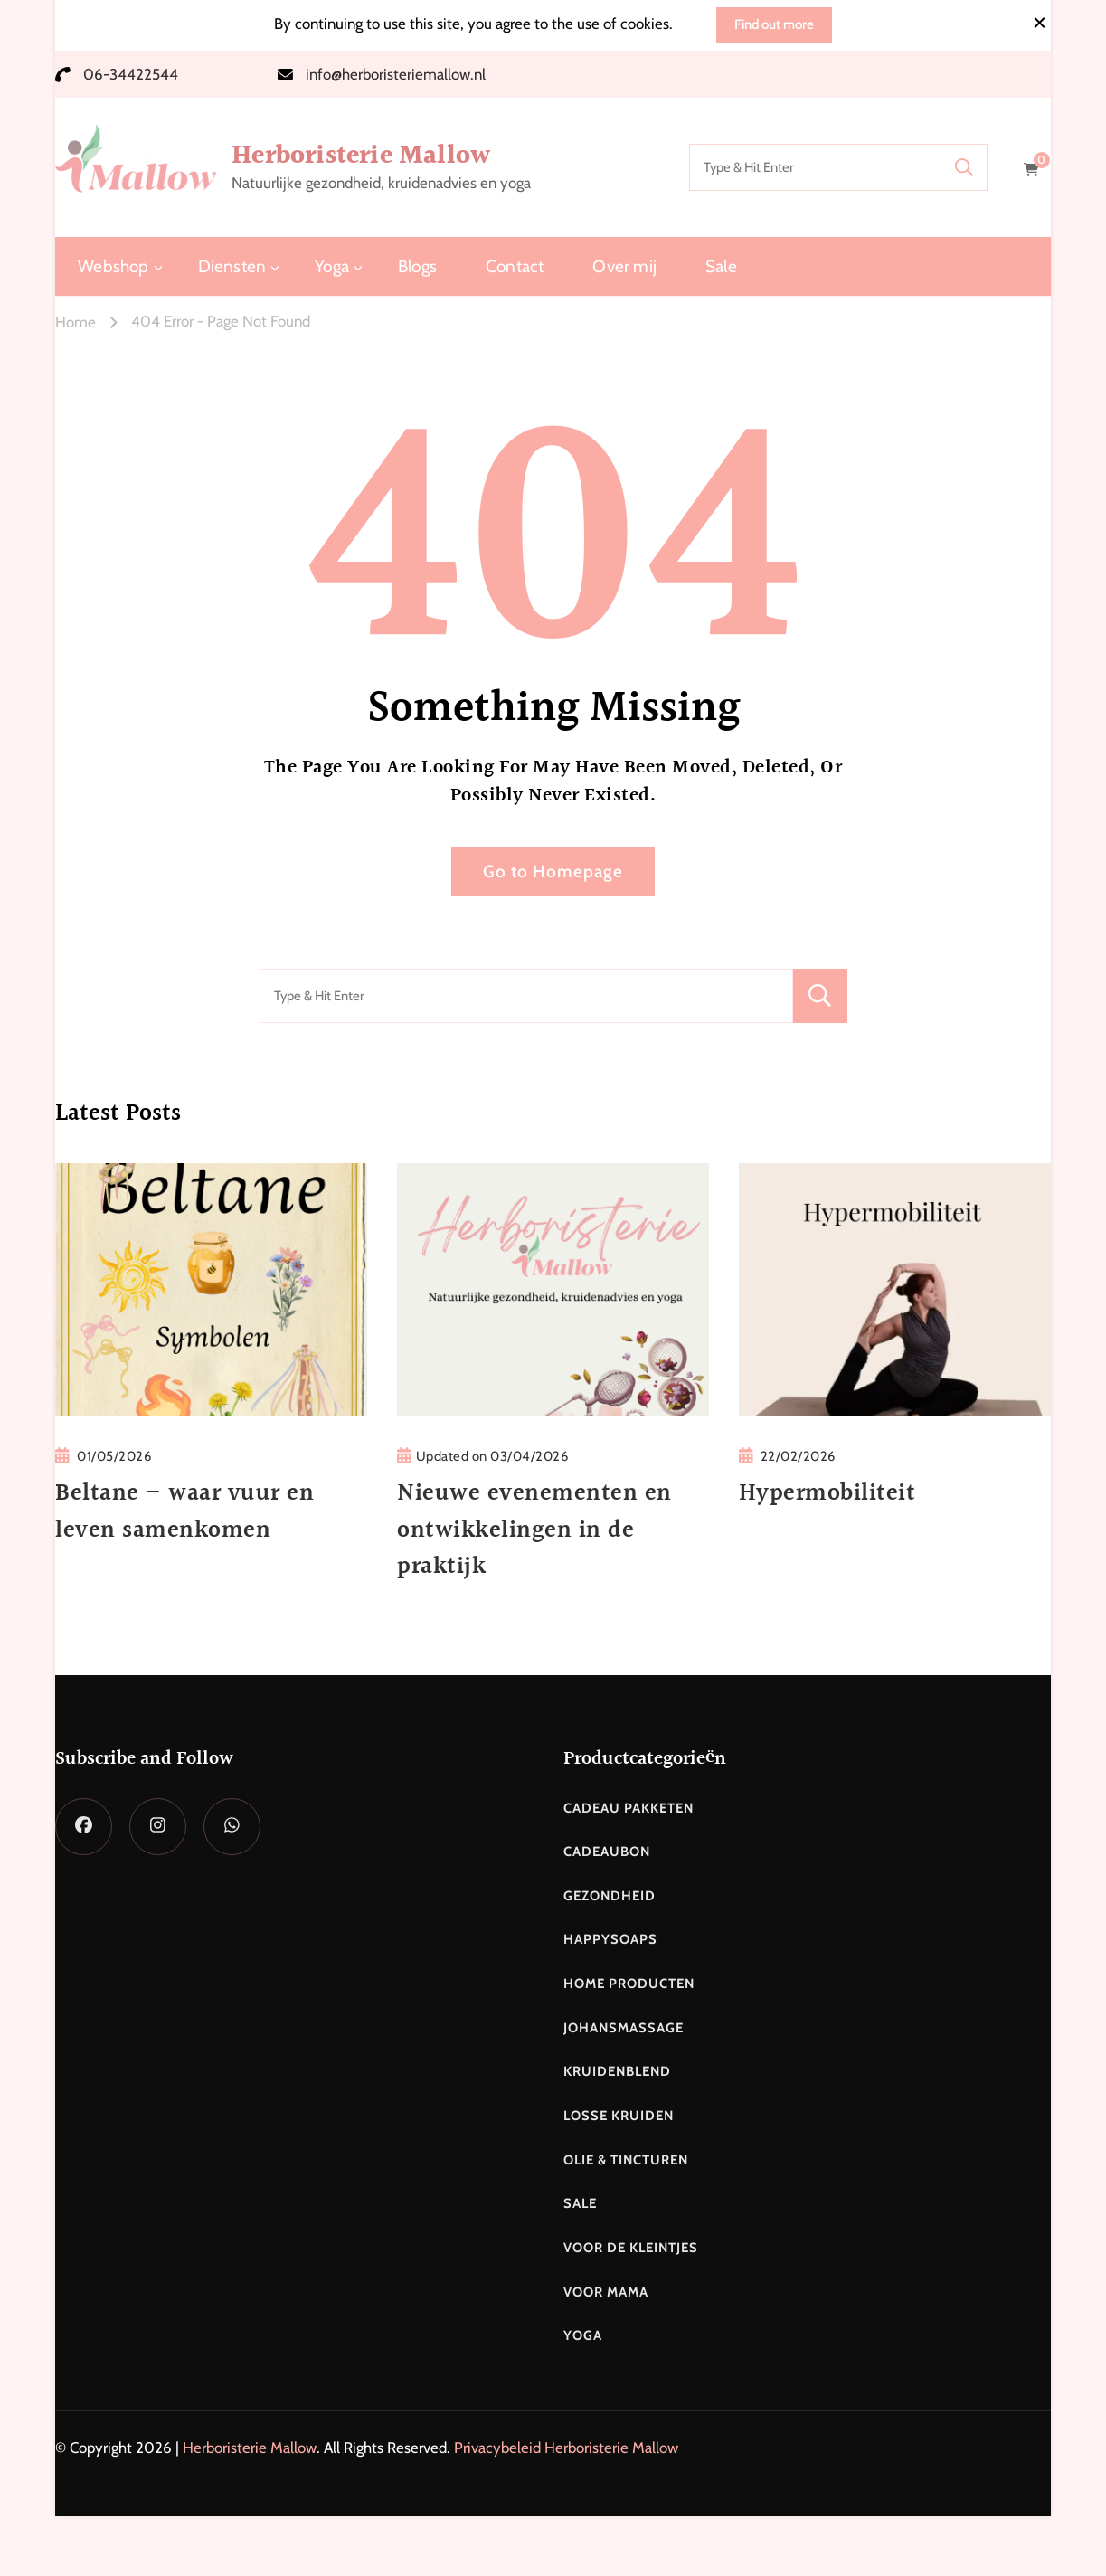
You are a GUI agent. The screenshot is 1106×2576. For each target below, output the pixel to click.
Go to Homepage (553, 871)
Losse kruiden (618, 2115)
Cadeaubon (606, 1851)
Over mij (624, 266)
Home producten (629, 1983)
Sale (721, 266)
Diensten (232, 266)
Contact (515, 266)
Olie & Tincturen (625, 2160)
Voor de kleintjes (630, 2248)
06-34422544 (130, 74)
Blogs (417, 266)
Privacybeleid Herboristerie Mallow (566, 2448)
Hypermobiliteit (827, 1493)
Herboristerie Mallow (361, 155)
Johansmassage (623, 2028)
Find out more (774, 24)
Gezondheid (609, 1896)
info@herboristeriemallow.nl (396, 74)
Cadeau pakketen (628, 1808)
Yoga (332, 266)
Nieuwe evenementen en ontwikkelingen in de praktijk (534, 1529)
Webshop (113, 266)
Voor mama (605, 2292)
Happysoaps (610, 1939)
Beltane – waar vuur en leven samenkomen (184, 1511)
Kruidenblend (617, 2071)
